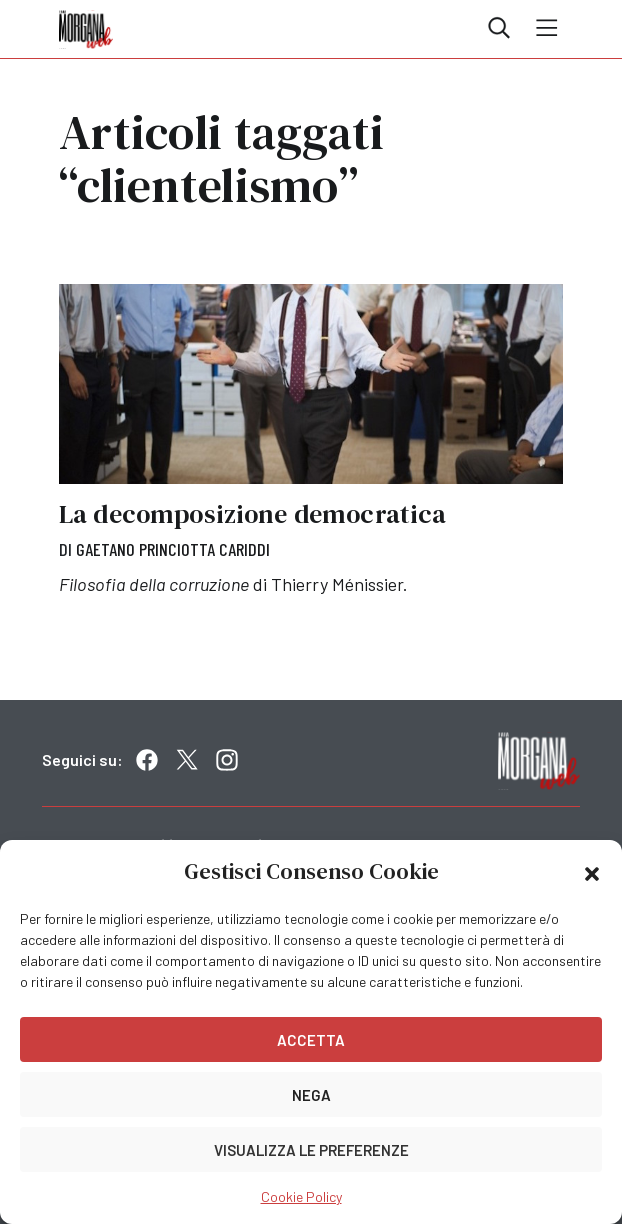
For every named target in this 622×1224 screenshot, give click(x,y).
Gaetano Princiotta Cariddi (173, 549)
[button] (592, 872)
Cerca (499, 28)
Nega (311, 1095)
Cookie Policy (301, 1196)
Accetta (311, 1040)
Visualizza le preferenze (311, 1150)
